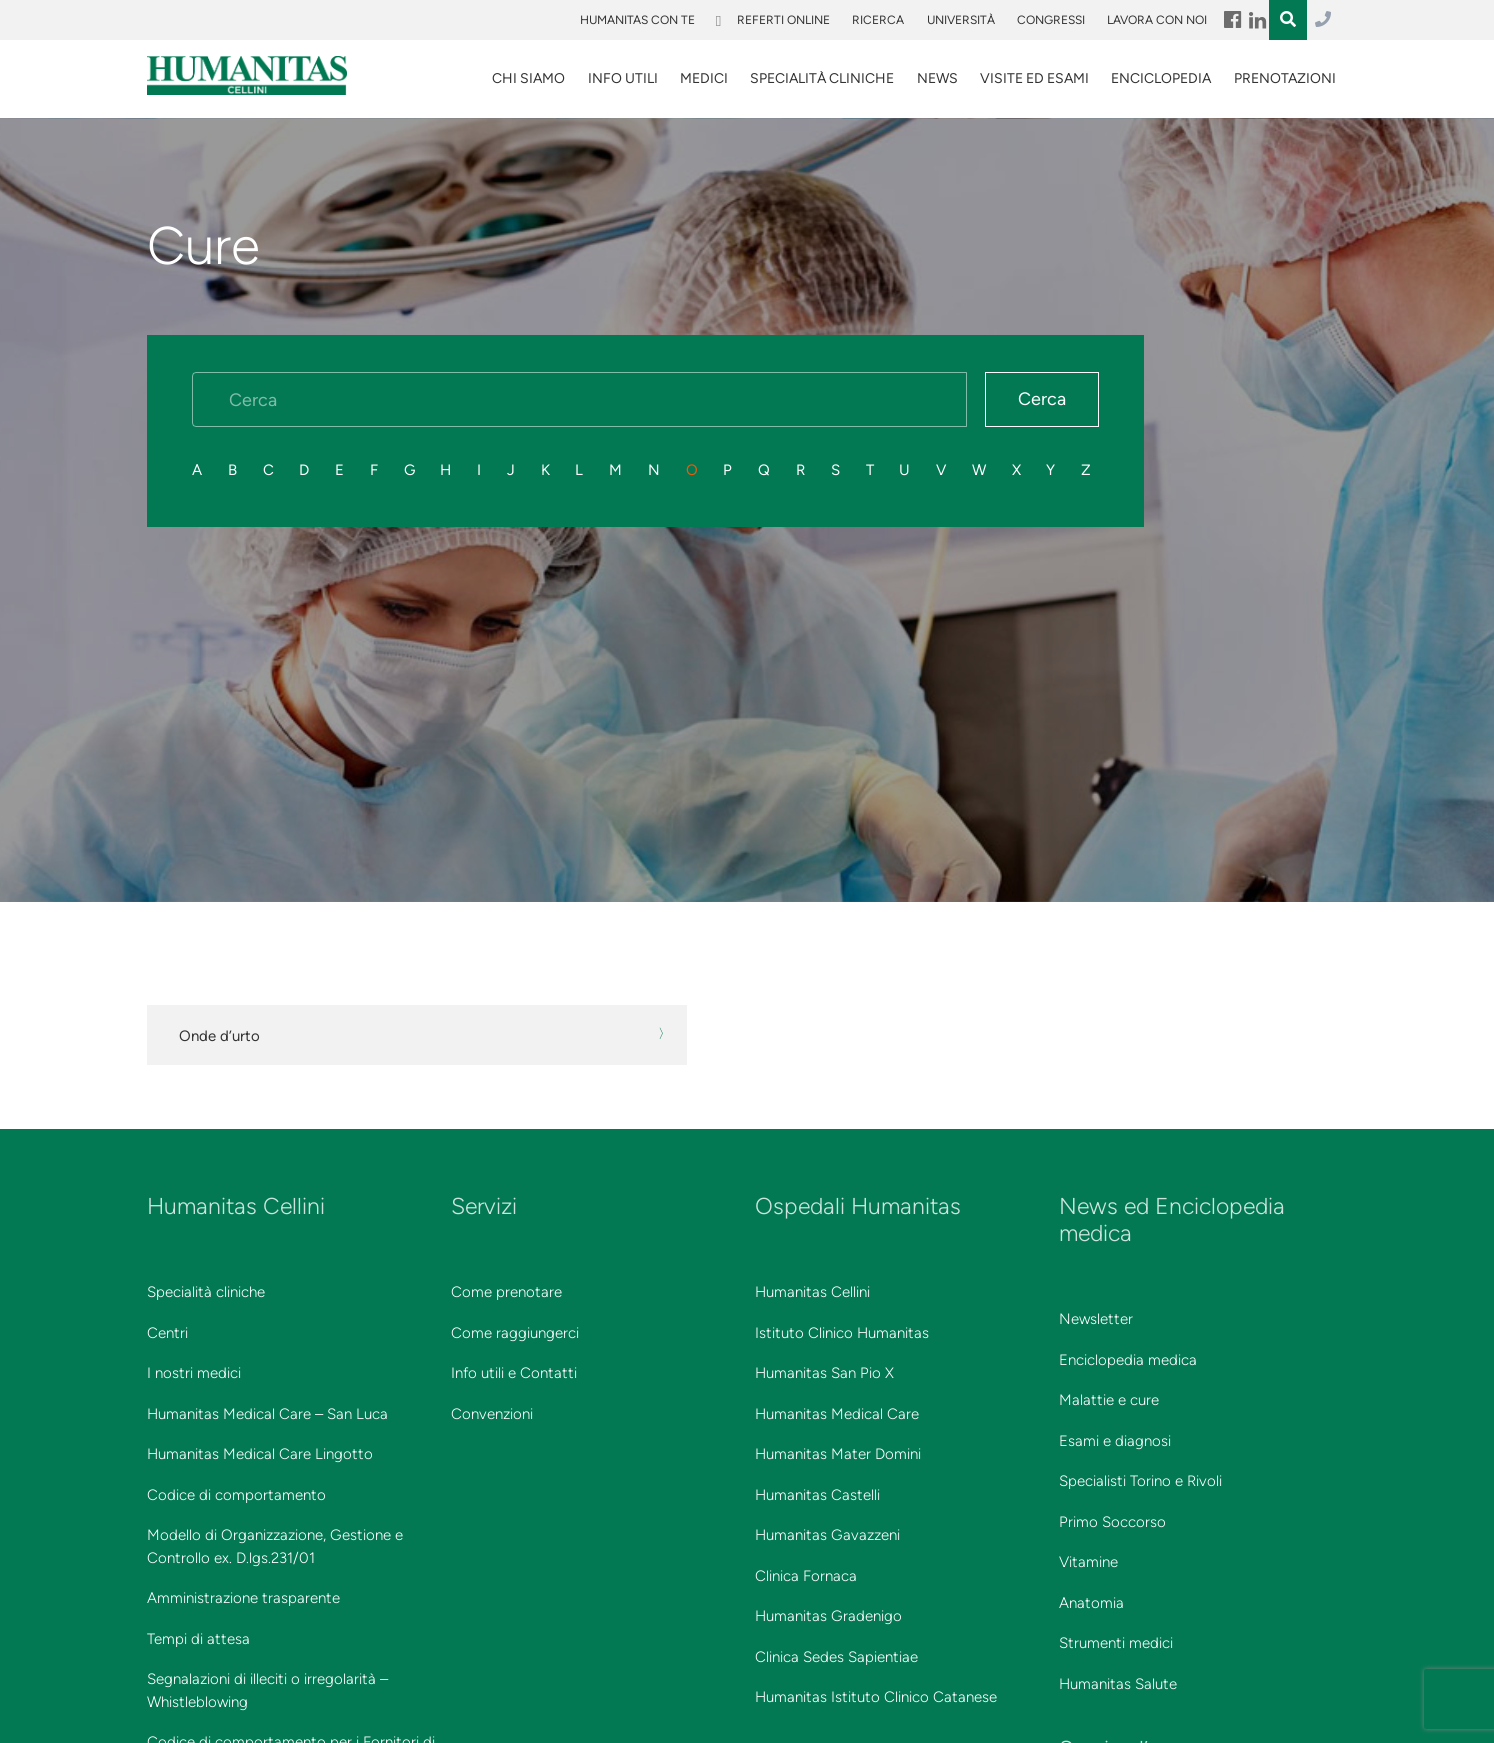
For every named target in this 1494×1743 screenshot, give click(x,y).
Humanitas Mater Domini (838, 1454)
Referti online (783, 20)
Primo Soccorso (1112, 1522)
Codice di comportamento (236, 1495)
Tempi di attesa (198, 1639)
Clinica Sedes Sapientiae (836, 1657)
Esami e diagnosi (1115, 1441)
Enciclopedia (1161, 78)
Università (961, 20)
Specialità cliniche (206, 1292)
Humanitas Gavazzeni (827, 1535)
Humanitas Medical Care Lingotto (260, 1454)
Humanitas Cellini (812, 1292)
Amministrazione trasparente (243, 1598)
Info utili (623, 78)
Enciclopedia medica (1128, 1360)
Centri (167, 1333)
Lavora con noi (1157, 20)
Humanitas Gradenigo (828, 1616)
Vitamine (1088, 1562)
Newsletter (1096, 1319)
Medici (704, 78)
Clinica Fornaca (806, 1576)
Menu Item (1231, 20)
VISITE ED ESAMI (1034, 78)
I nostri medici (194, 1373)
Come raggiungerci (515, 1333)
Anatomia (1091, 1603)
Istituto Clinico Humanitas (842, 1333)
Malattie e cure (1109, 1400)
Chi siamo (528, 78)
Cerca (1042, 399)
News (937, 78)
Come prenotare (506, 1292)
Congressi (1051, 20)
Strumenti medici (1116, 1643)
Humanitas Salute (1118, 1684)
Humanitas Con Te (637, 20)
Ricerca (878, 20)
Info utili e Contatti (514, 1373)
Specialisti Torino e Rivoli (1140, 1481)
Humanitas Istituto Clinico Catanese (876, 1697)
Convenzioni (492, 1414)
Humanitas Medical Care (837, 1414)
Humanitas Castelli (817, 1495)
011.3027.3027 (1323, 20)
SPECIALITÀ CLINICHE (822, 78)
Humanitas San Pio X (824, 1373)
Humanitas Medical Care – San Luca (267, 1414)
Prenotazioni (1285, 78)
